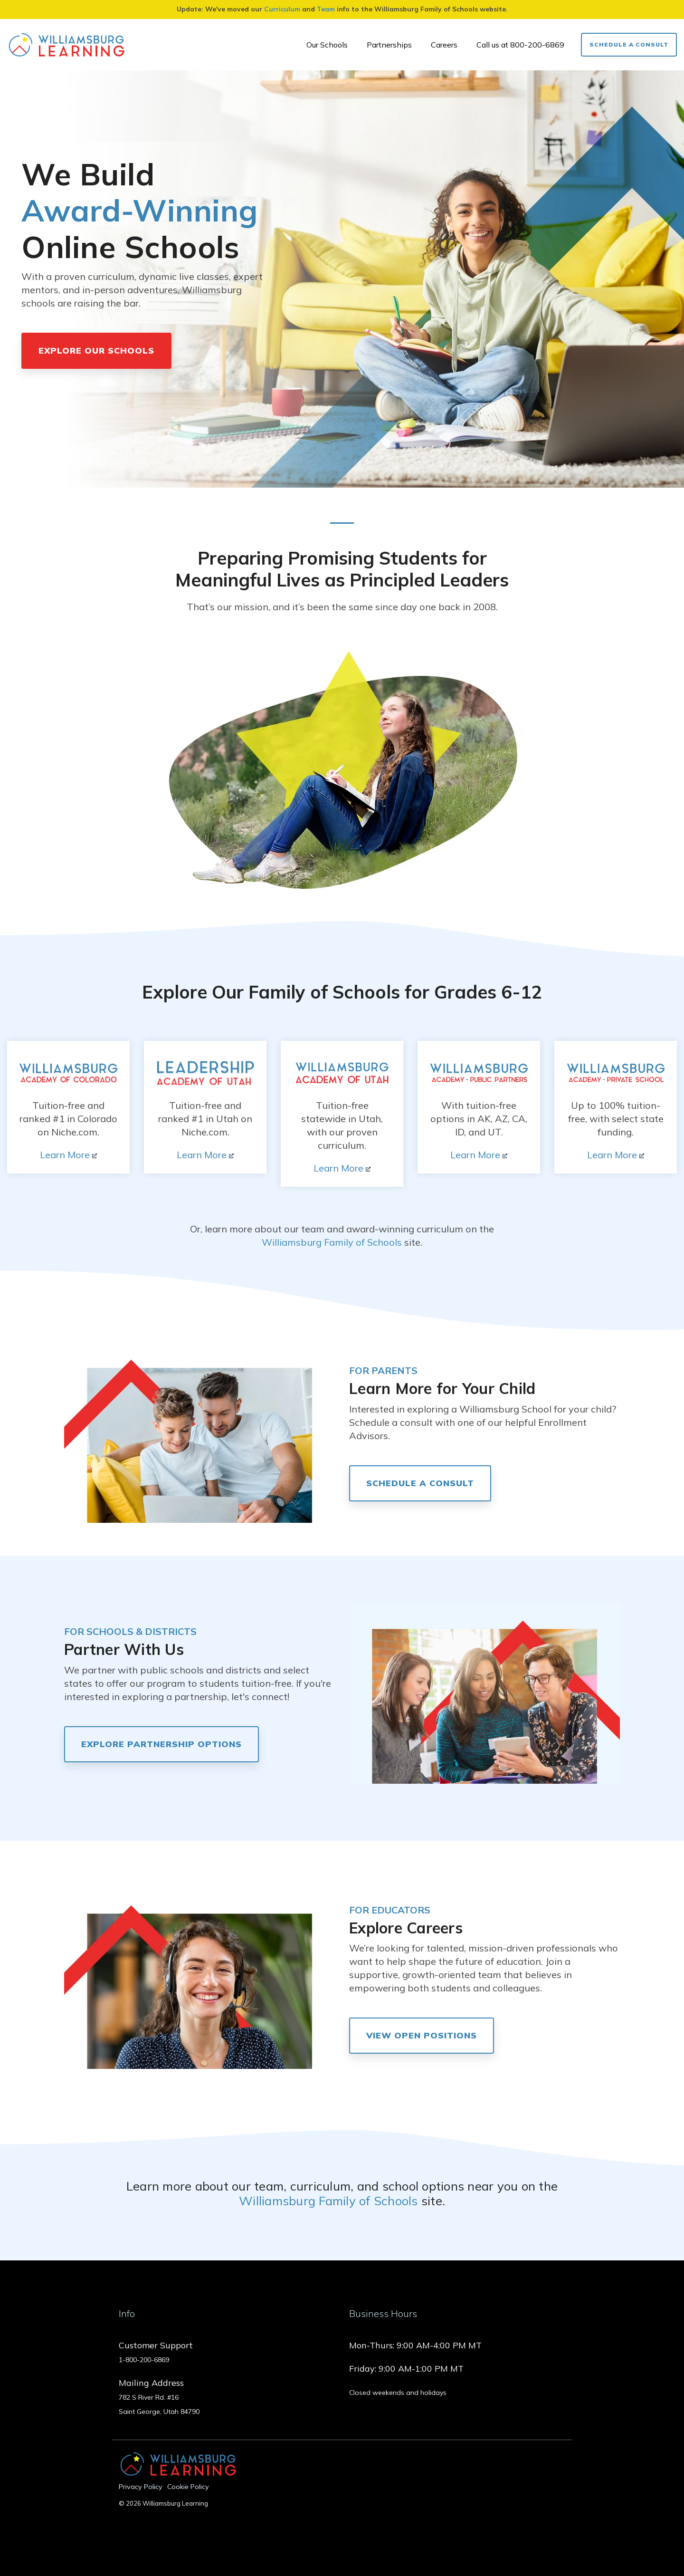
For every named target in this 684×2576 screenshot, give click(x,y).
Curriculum (282, 9)
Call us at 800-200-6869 (520, 44)
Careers (444, 44)
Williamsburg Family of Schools (332, 1242)
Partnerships (389, 44)
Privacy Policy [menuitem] (140, 2487)
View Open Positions (421, 2035)
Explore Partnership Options (161, 1744)
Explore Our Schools (96, 350)
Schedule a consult (420, 1483)
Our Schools (327, 44)
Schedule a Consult (628, 44)
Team (326, 9)
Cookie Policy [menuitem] (188, 2487)
